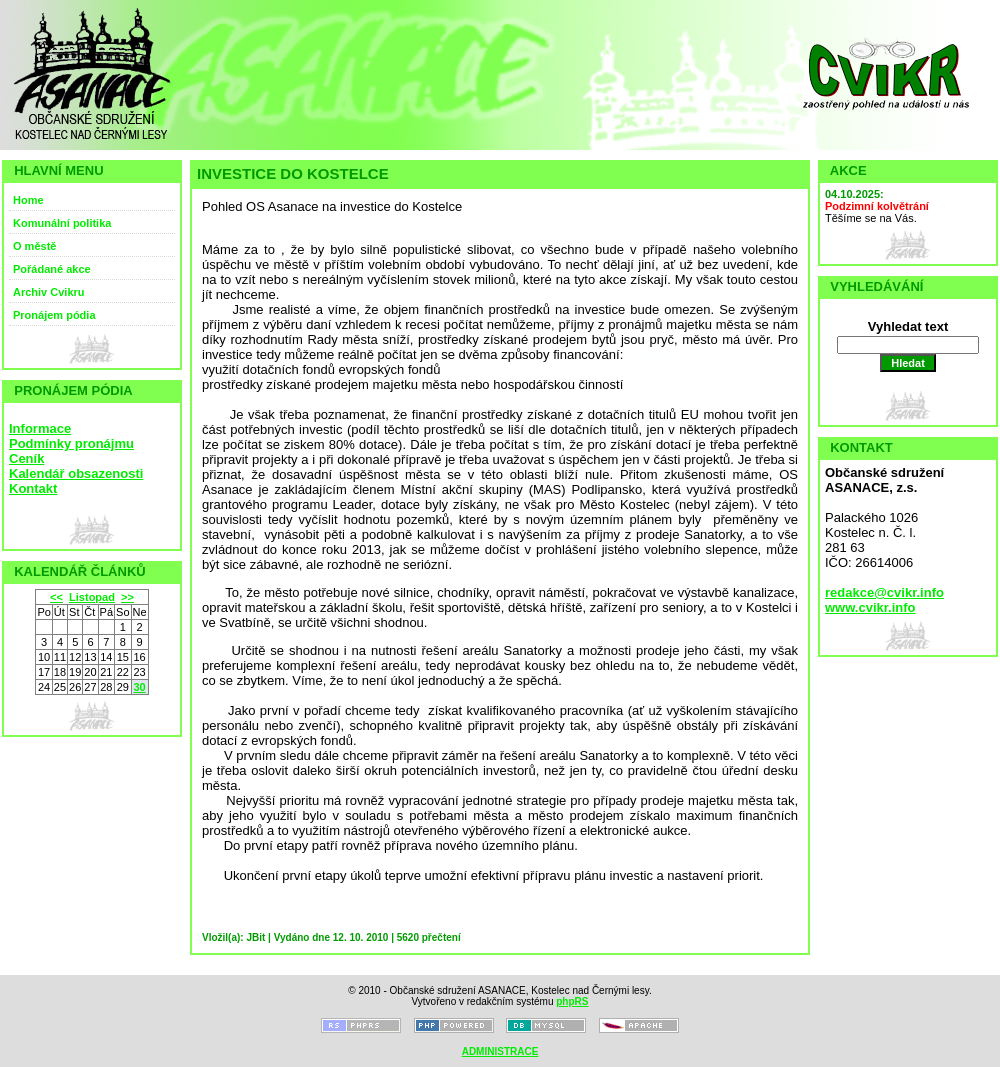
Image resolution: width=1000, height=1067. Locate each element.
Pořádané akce (52, 269)
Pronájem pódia (54, 315)
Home (28, 200)
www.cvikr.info (870, 607)
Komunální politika (62, 223)
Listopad (92, 597)
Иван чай (312, 294)
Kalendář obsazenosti (76, 473)
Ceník (26, 458)
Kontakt (33, 488)
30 (139, 687)
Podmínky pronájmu (71, 443)
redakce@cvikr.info (884, 592)
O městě (34, 246)
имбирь (651, 354)
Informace (40, 428)
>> (127, 597)
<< (56, 597)
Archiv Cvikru (49, 292)
